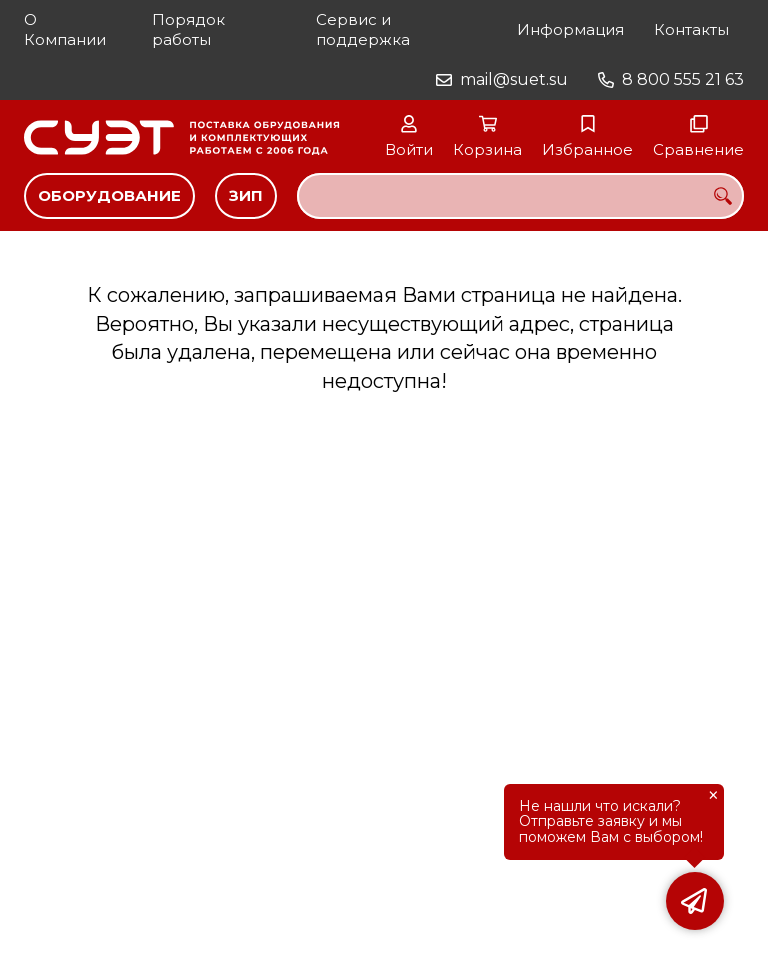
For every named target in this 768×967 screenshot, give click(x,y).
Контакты (691, 29)
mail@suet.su (514, 79)
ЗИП (246, 195)
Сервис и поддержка (363, 29)
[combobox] (520, 196)
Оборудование (109, 195)
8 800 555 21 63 (683, 79)
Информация (570, 29)
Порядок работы (188, 29)
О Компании (65, 29)
